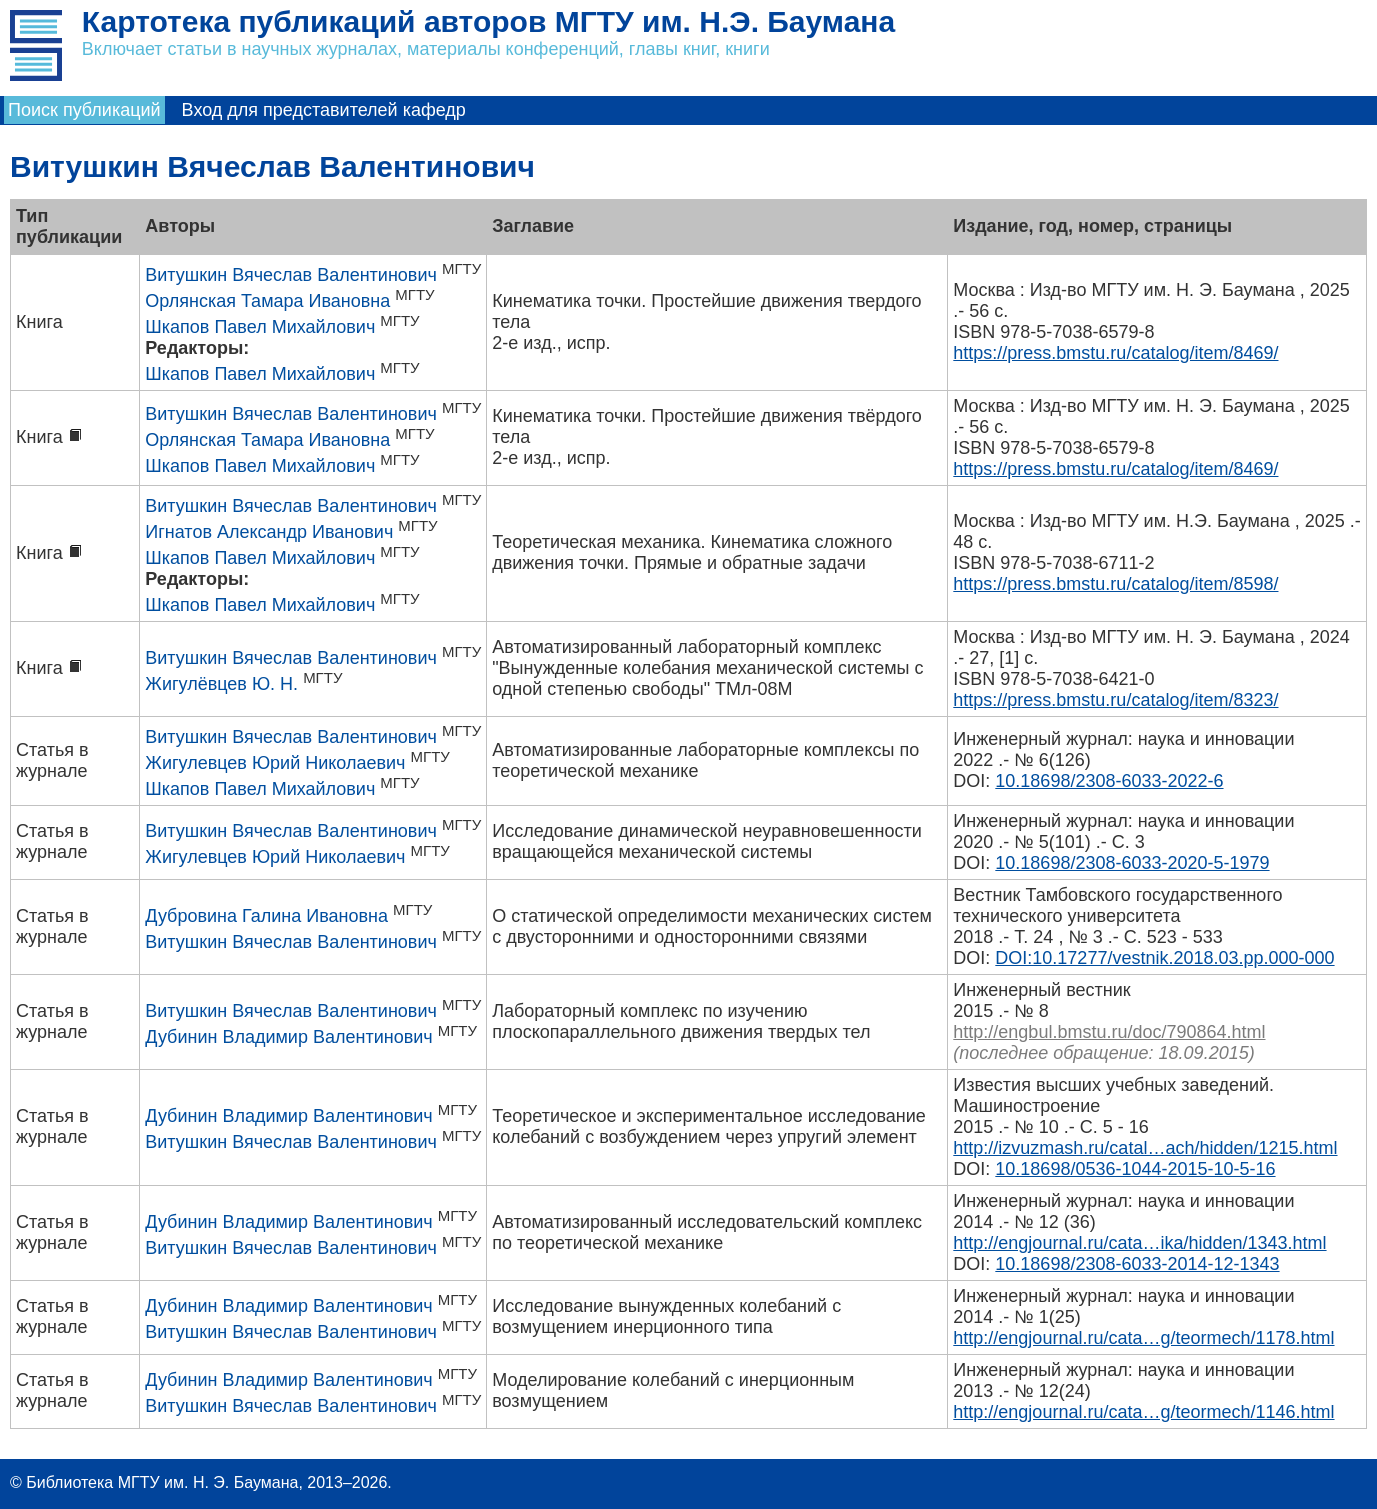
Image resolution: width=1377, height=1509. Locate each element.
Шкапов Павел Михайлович (260, 327)
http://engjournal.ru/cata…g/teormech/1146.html (1143, 1412)
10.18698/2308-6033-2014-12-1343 (1137, 1264)
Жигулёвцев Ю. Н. (221, 684)
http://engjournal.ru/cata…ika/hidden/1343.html (1139, 1243)
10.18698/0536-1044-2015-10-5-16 (1135, 1169)
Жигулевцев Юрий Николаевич (275, 763)
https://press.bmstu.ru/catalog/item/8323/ (1115, 700)
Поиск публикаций (84, 110)
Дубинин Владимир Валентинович (288, 1037)
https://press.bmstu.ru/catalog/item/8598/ (1115, 584)
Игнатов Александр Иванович (269, 532)
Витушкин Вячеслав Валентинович (291, 275)
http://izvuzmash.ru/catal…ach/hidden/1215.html (1145, 1148)
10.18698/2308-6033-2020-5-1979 (1132, 863)
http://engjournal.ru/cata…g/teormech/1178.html (1143, 1338)
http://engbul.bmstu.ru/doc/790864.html (1109, 1032)
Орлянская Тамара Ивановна (267, 301)
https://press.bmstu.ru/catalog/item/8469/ (1115, 353)
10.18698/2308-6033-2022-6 (1109, 781)
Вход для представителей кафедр (324, 110)
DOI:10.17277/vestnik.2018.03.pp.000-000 (1164, 958)
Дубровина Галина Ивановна (266, 916)
